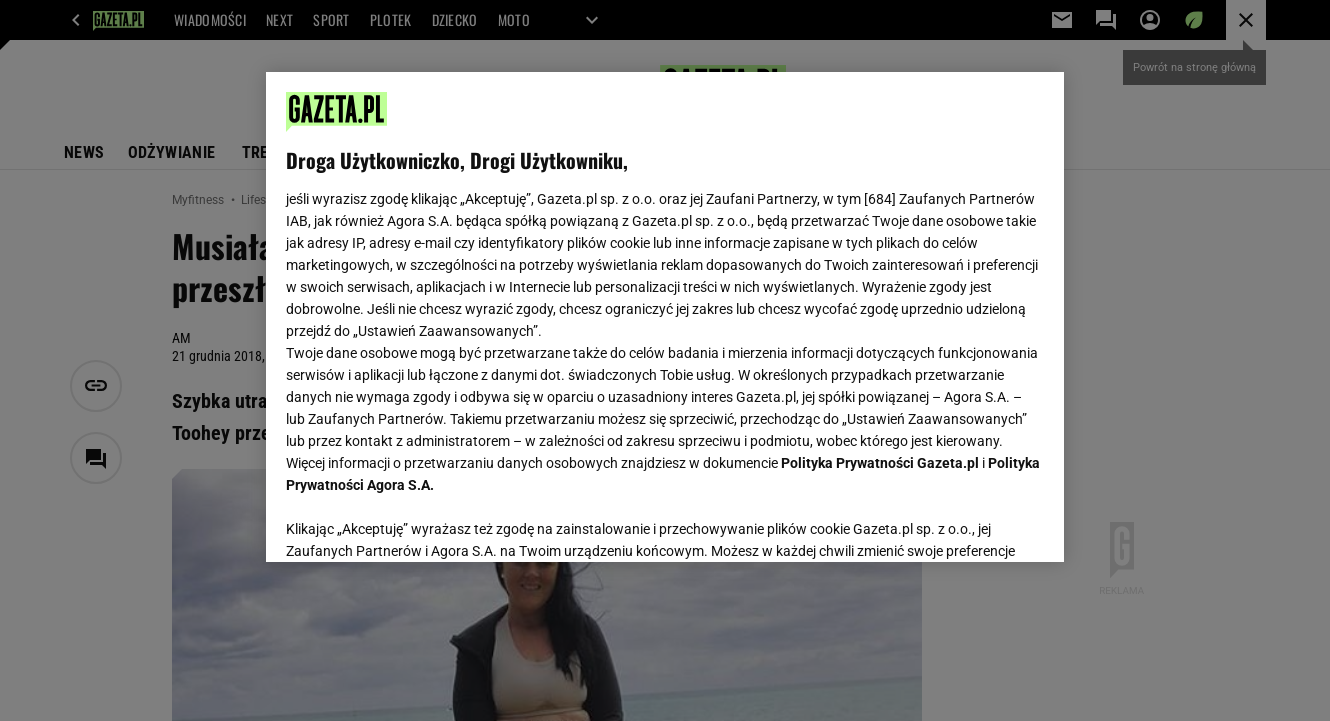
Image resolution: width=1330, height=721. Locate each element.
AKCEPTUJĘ (976, 523)
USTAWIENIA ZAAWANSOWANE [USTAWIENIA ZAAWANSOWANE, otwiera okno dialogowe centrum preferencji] (416, 522)
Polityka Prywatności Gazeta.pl (880, 463)
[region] (665, 317)
